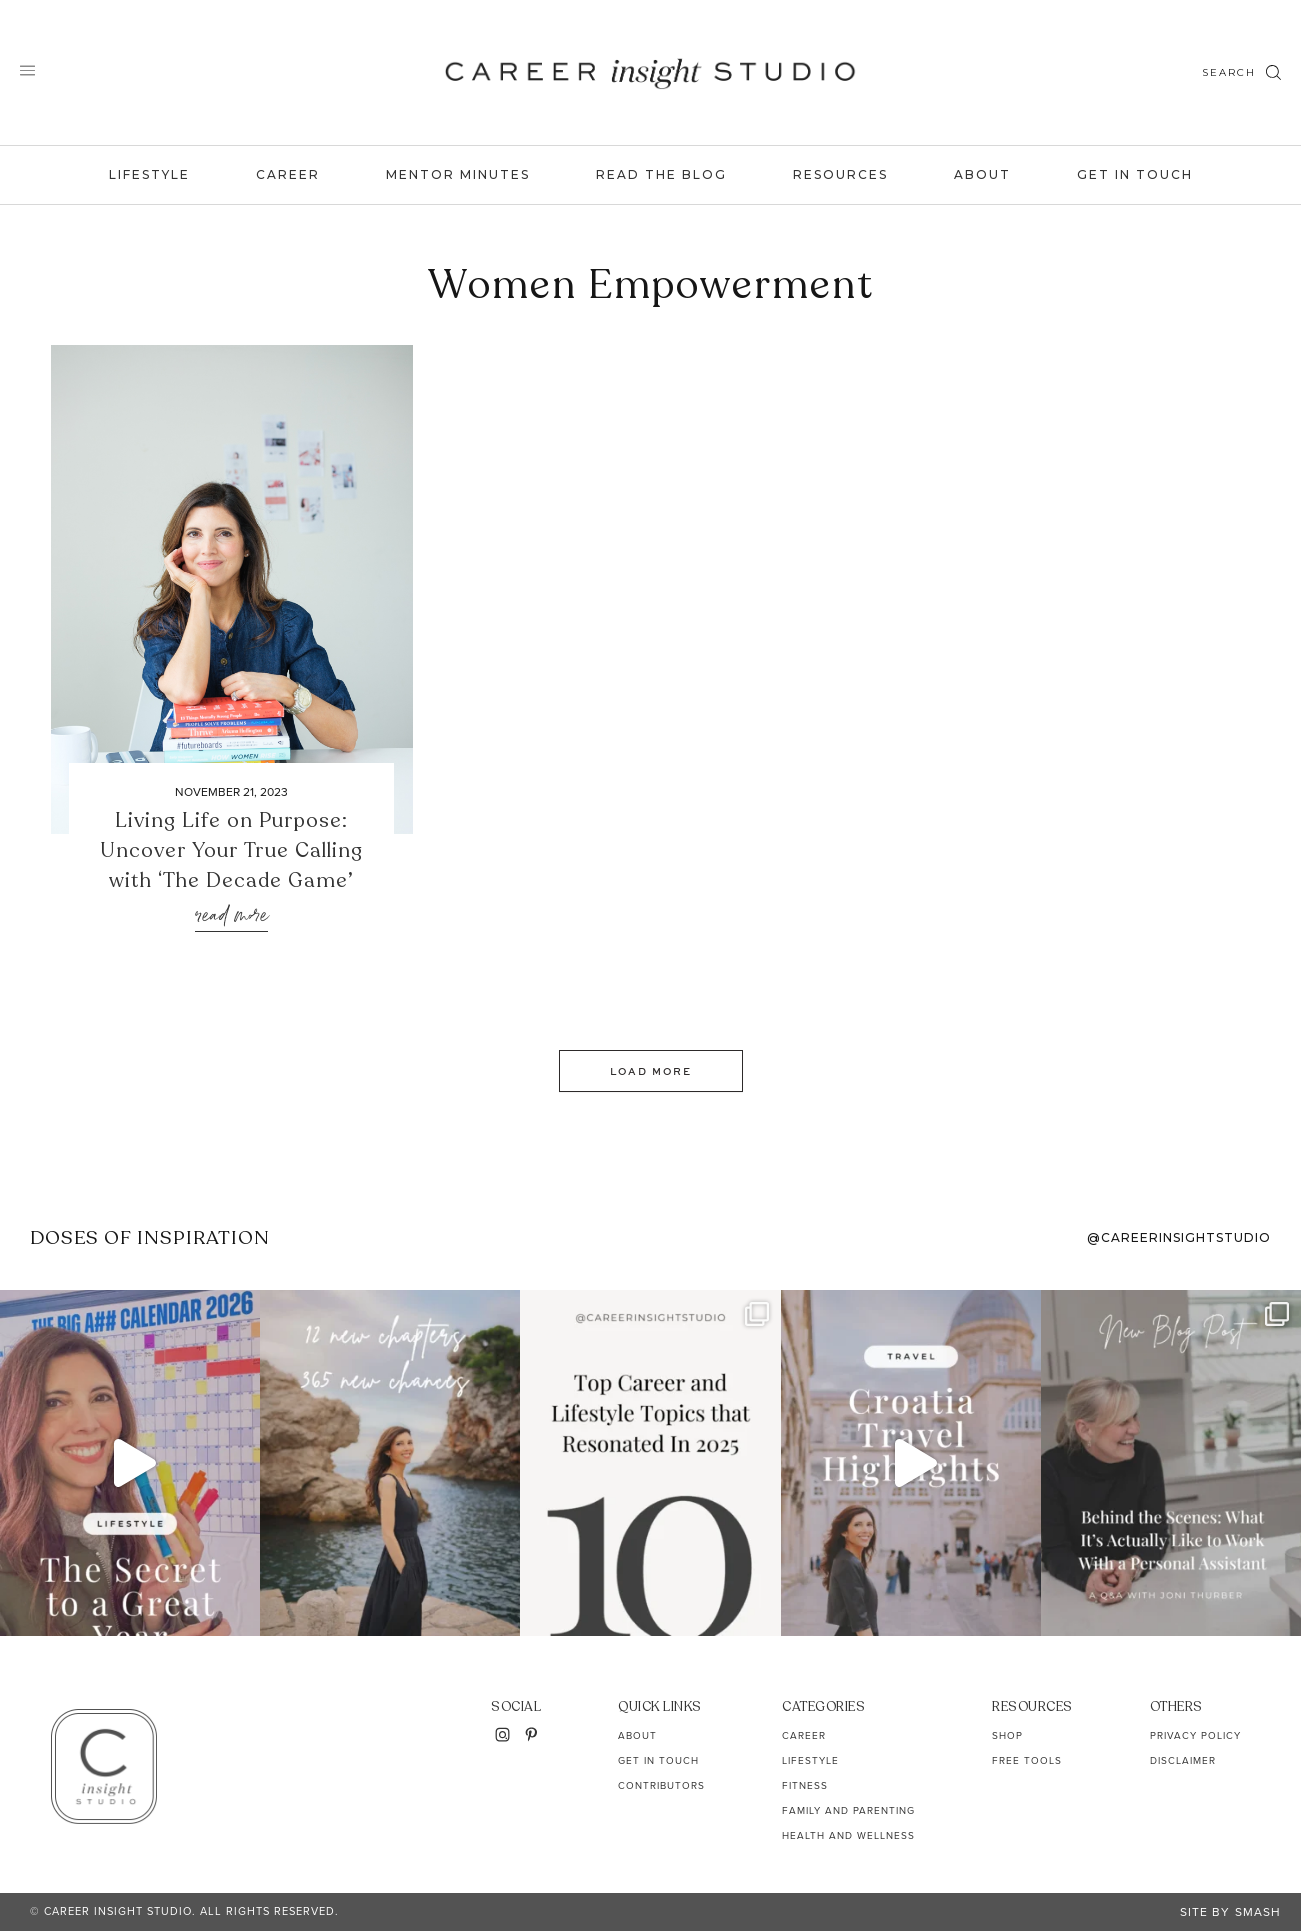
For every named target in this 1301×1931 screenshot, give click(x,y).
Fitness (805, 1785)
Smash (1258, 1912)
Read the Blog (661, 174)
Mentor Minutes (458, 174)
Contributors (661, 1785)
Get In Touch (1135, 174)
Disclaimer (1183, 1760)
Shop (1007, 1735)
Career (288, 174)
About (982, 174)
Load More (651, 1071)
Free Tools (1027, 1760)
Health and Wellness (848, 1835)
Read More (231, 916)
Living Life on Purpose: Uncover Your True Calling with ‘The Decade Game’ (231, 850)
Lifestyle (149, 174)
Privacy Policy (1195, 1735)
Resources (840, 174)
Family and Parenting (848, 1810)
